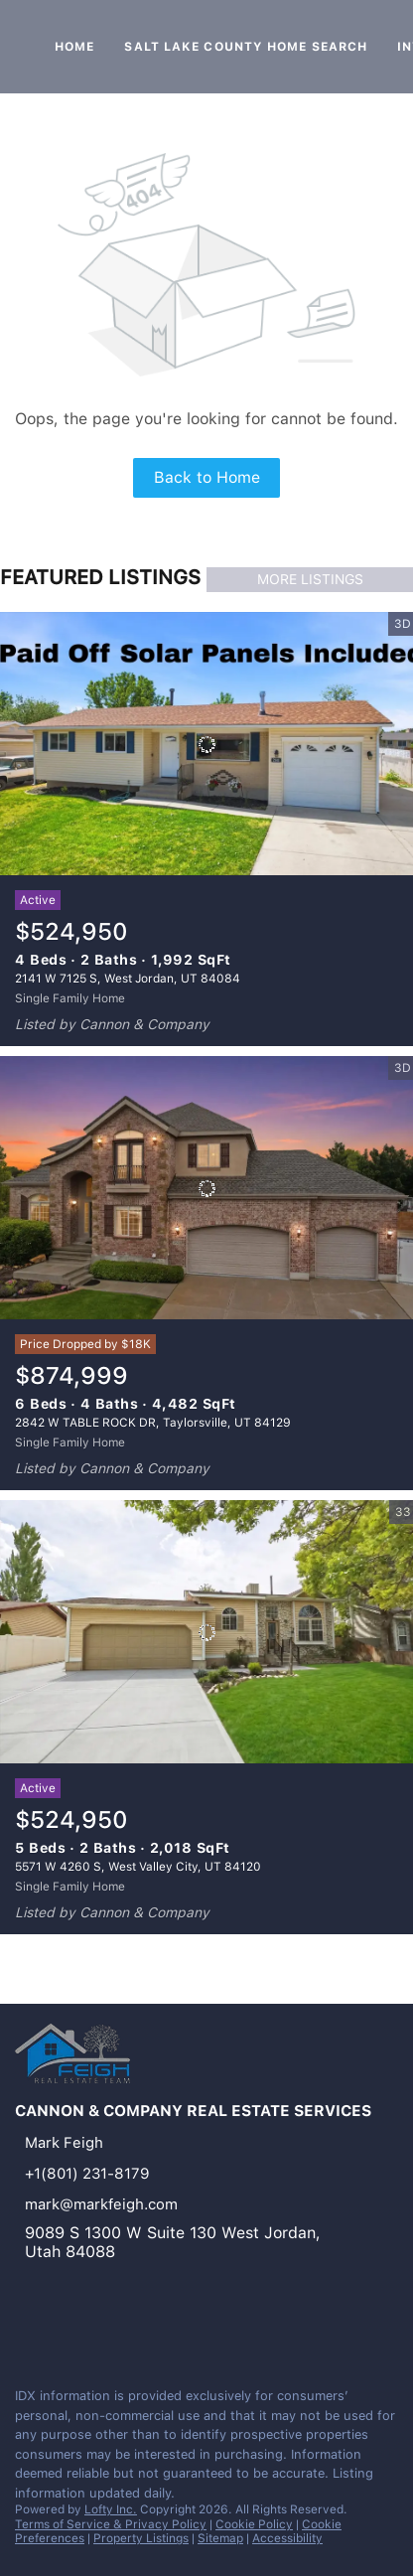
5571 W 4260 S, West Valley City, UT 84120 (138, 1867)
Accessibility (287, 2538)
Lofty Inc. (110, 2509)
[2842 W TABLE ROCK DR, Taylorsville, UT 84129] (206, 1188)
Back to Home (207, 477)
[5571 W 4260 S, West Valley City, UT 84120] (206, 1632)
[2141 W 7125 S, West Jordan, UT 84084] (206, 744)
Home (74, 47)
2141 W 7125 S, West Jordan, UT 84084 (127, 978)
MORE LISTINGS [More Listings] (310, 579)
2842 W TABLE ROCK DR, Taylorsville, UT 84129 (153, 1423)
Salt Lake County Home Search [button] (245, 47)
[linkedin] (24, 2329)
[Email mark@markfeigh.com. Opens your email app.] (177, 2204)
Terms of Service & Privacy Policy (110, 2524)
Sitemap (220, 2538)
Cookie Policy (254, 2524)
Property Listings (141, 2538)
